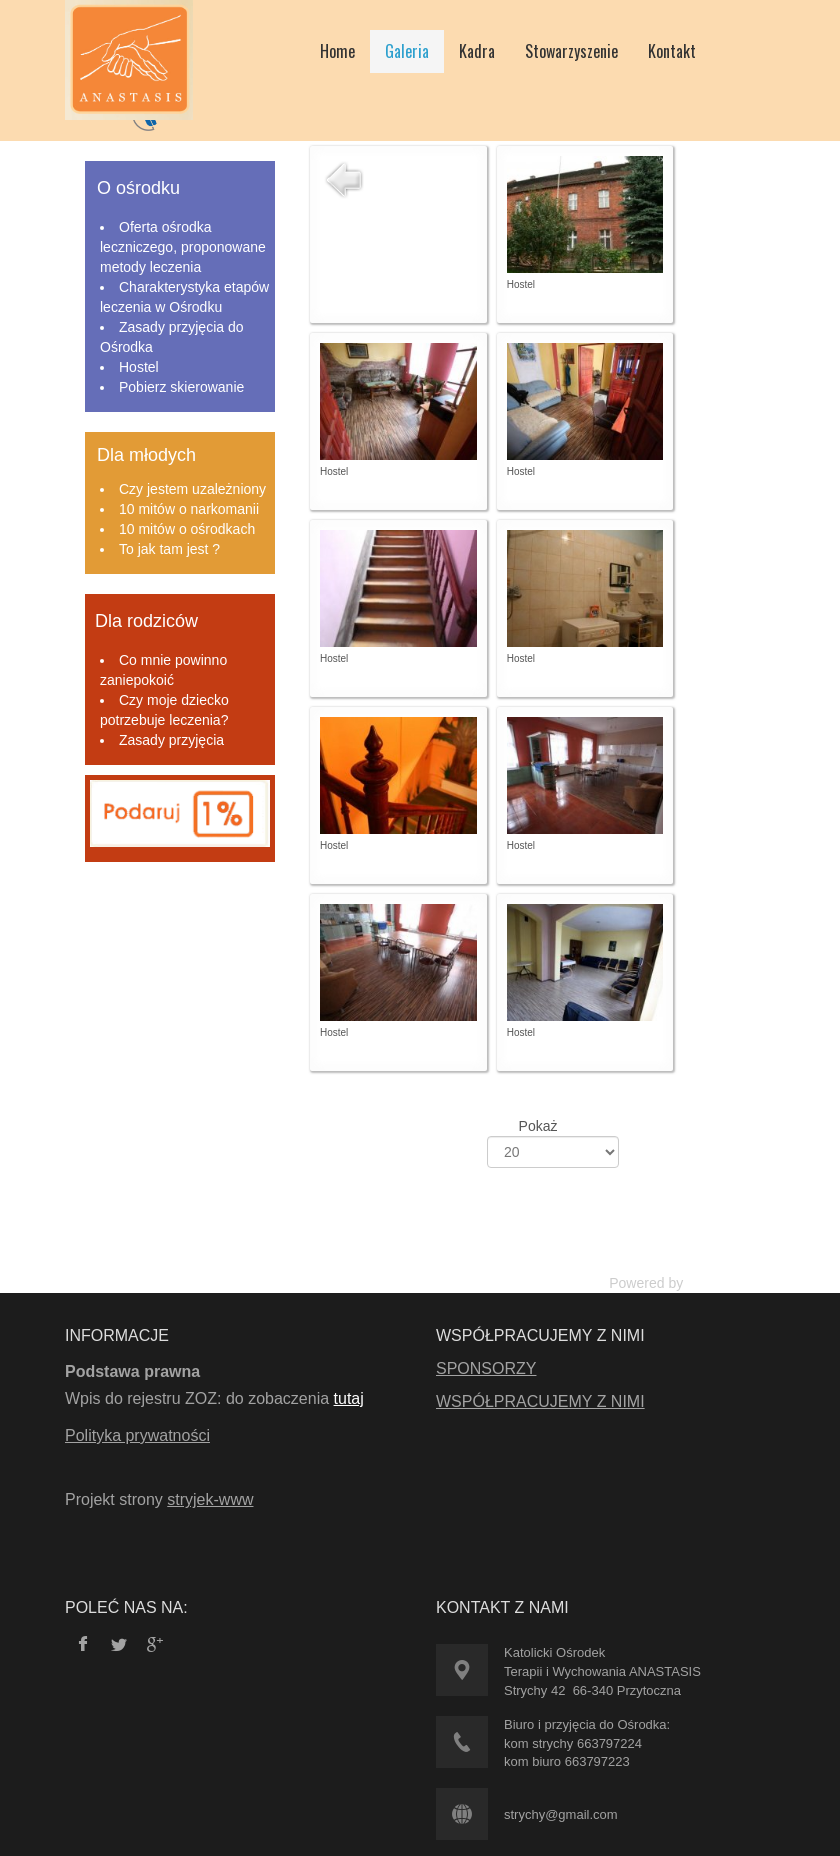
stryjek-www (210, 1499)
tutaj (349, 1398)
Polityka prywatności (137, 1435)
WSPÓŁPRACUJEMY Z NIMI (540, 1401)
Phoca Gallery (731, 1283)
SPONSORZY (486, 1368)
